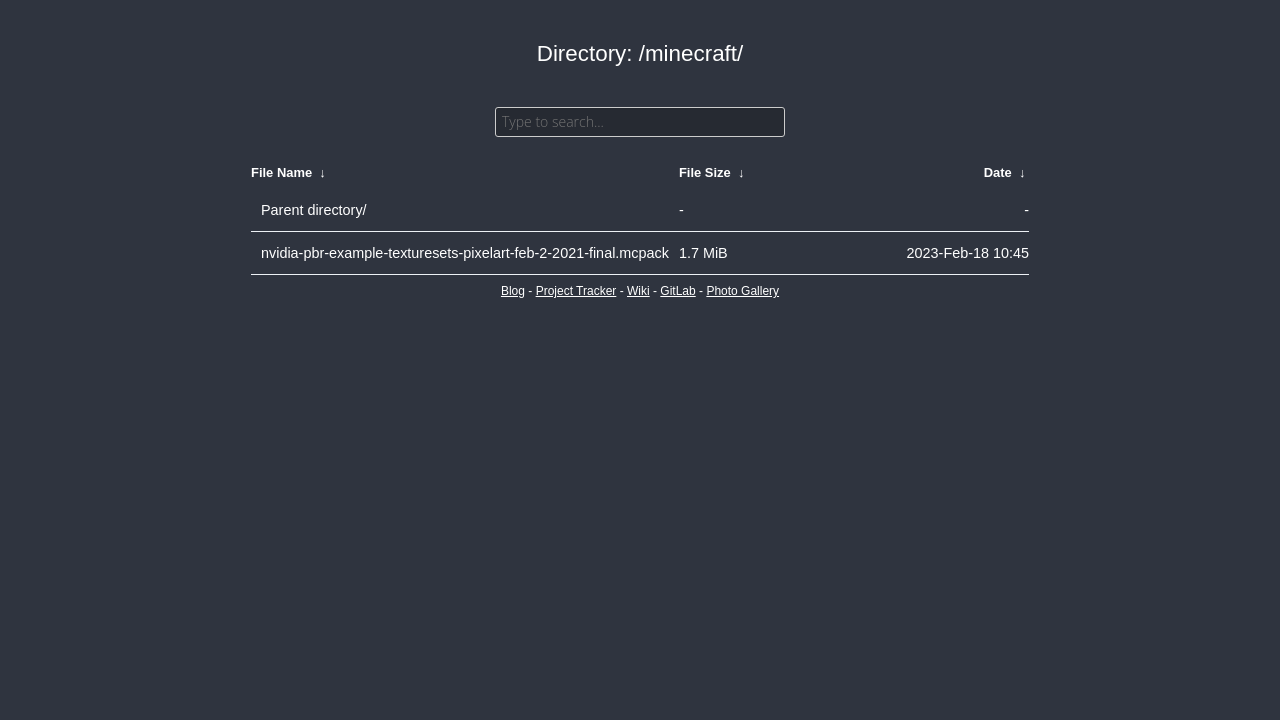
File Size (705, 172)
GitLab (677, 291)
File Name (281, 172)
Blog (513, 291)
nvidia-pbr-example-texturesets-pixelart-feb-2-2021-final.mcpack (465, 253)
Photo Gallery (742, 291)
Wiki (638, 291)
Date (998, 172)
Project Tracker (576, 291)
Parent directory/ (314, 210)
